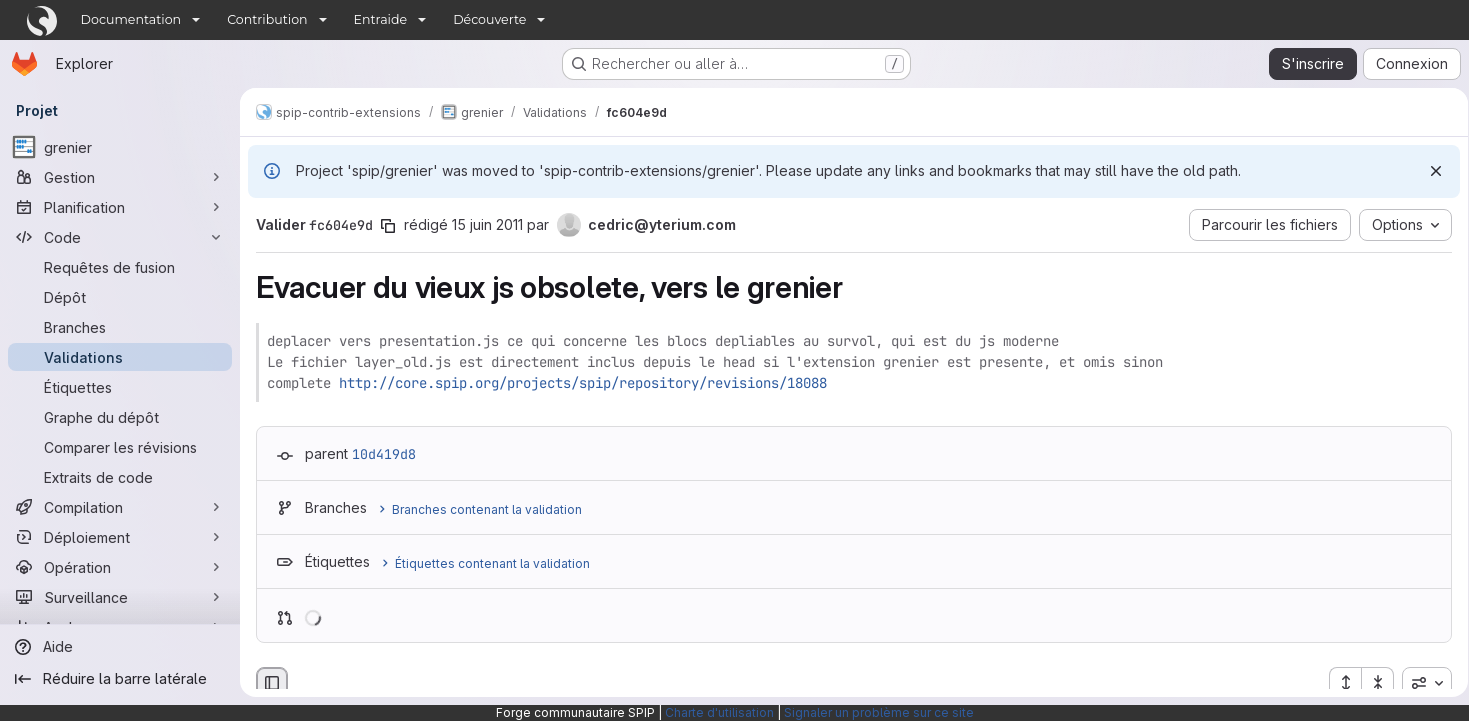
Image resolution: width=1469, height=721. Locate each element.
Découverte (489, 19)
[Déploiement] (120, 537)
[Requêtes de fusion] (120, 267)
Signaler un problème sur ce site (879, 712)
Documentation (131, 19)
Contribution (267, 19)
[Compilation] (120, 507)
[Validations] (120, 357)
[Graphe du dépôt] (120, 417)
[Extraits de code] (120, 477)
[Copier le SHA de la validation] (388, 226)
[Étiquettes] (120, 387)
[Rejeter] (1429, 171)
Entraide (381, 19)
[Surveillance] (120, 597)
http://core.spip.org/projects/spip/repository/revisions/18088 (583, 383)
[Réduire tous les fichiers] (1371, 683)
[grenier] (120, 147)
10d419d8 (384, 454)
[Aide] (120, 647)
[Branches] (120, 327)
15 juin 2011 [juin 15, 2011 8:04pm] (487, 224)
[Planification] (120, 207)
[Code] (120, 237)
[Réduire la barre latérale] (120, 679)
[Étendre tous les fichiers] (1338, 683)
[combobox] (1420, 683)
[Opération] (120, 567)
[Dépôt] (120, 297)
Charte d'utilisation (719, 712)
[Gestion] (120, 177)
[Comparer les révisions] (120, 447)
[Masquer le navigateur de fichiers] (272, 683)
